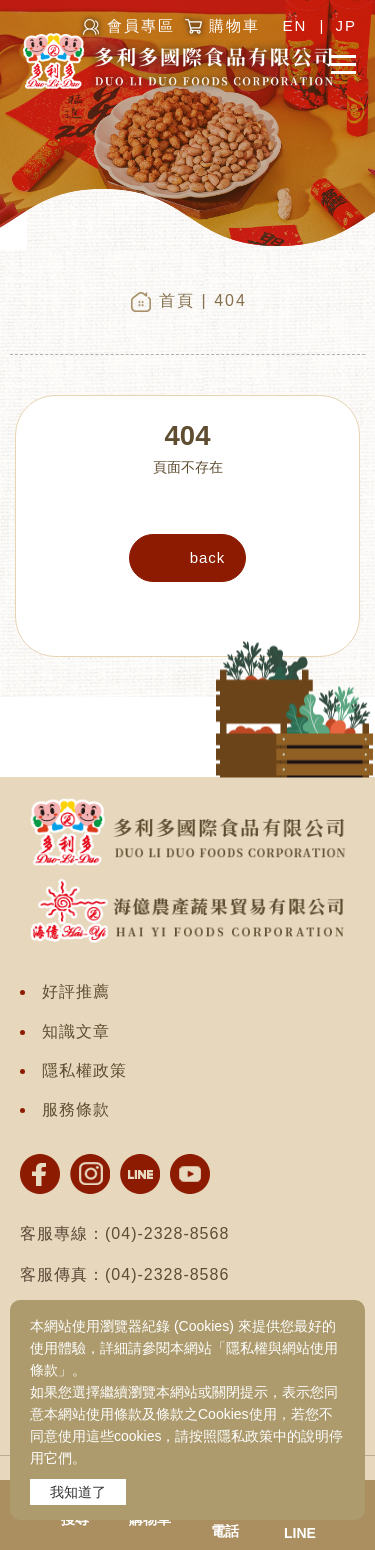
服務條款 (76, 1109)
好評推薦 (76, 991)
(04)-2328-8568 (167, 1233)
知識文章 (76, 1031)
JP (346, 25)
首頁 (177, 300)
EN (294, 25)
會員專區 (141, 25)
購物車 (234, 25)
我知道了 (78, 1492)
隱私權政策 (84, 1070)
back (208, 557)
